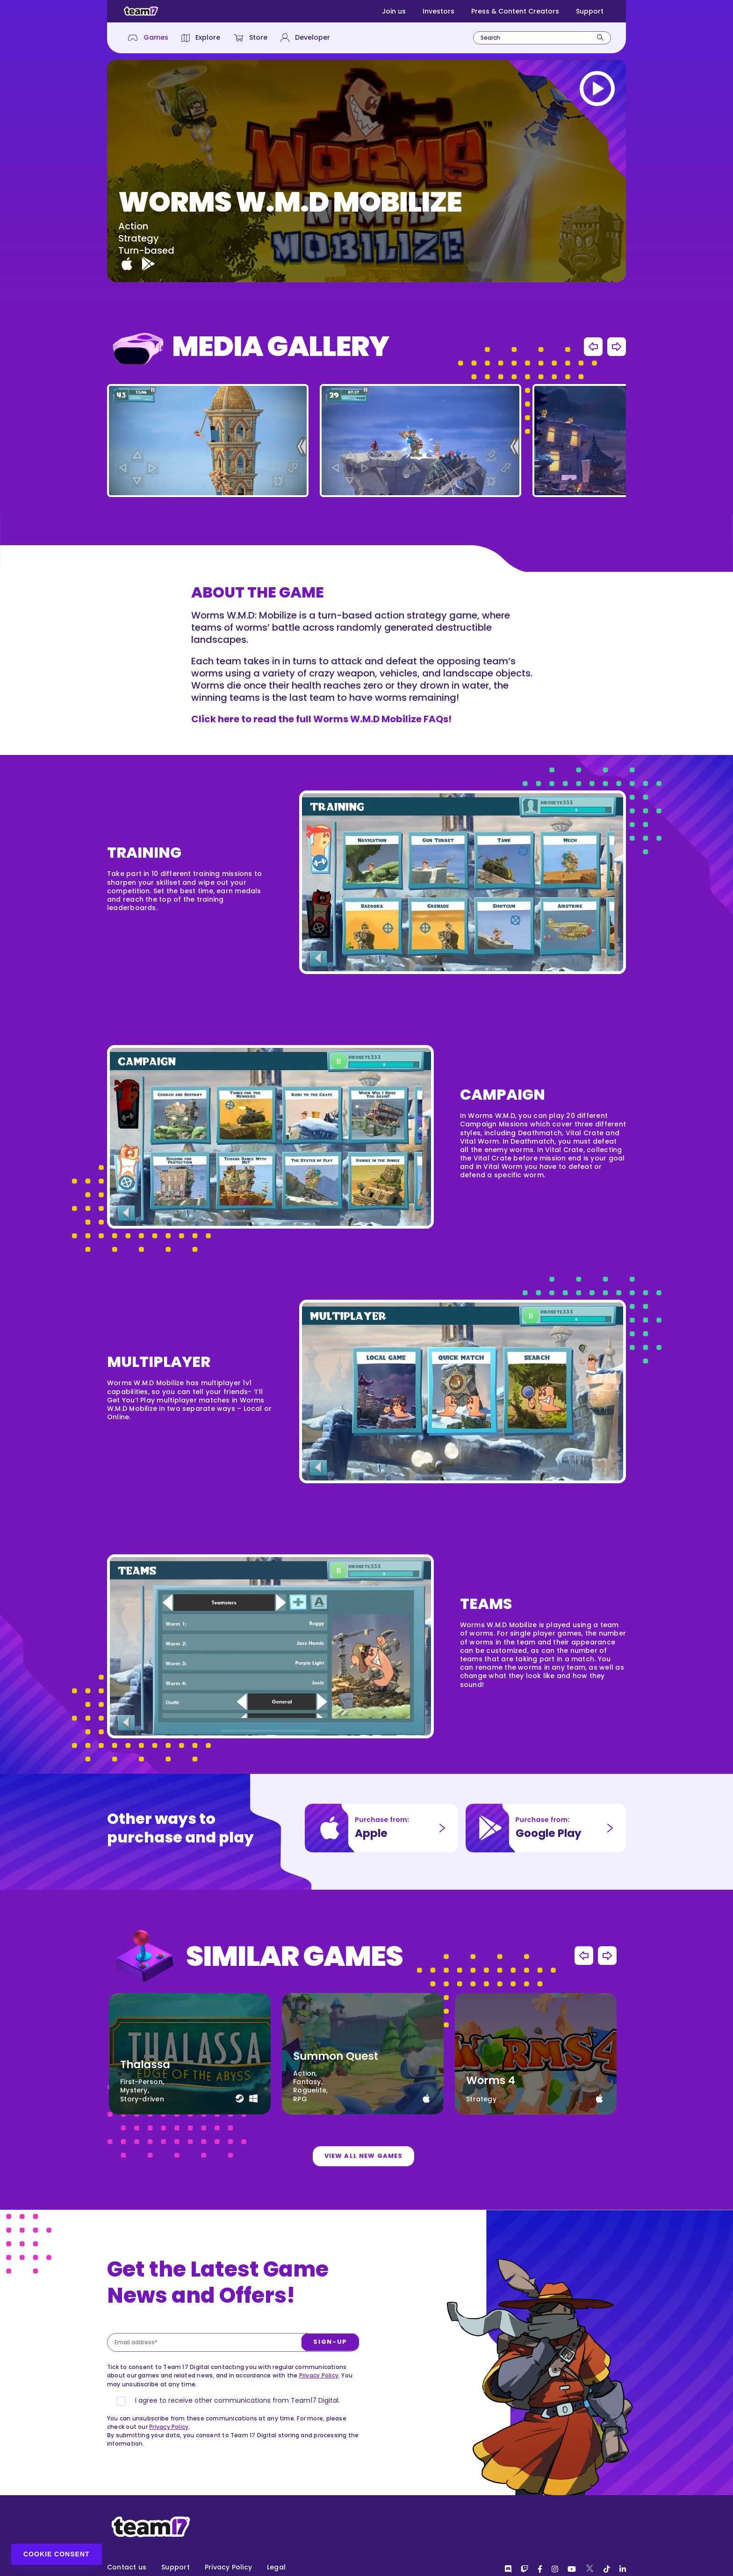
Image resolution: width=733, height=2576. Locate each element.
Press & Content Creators (515, 11)
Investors (438, 11)
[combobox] (542, 37)
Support (590, 11)
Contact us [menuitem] (126, 2567)
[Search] (600, 38)
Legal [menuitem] (276, 2567)
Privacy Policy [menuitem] (228, 2567)
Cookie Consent (56, 2554)
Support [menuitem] (175, 2567)
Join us (394, 11)
